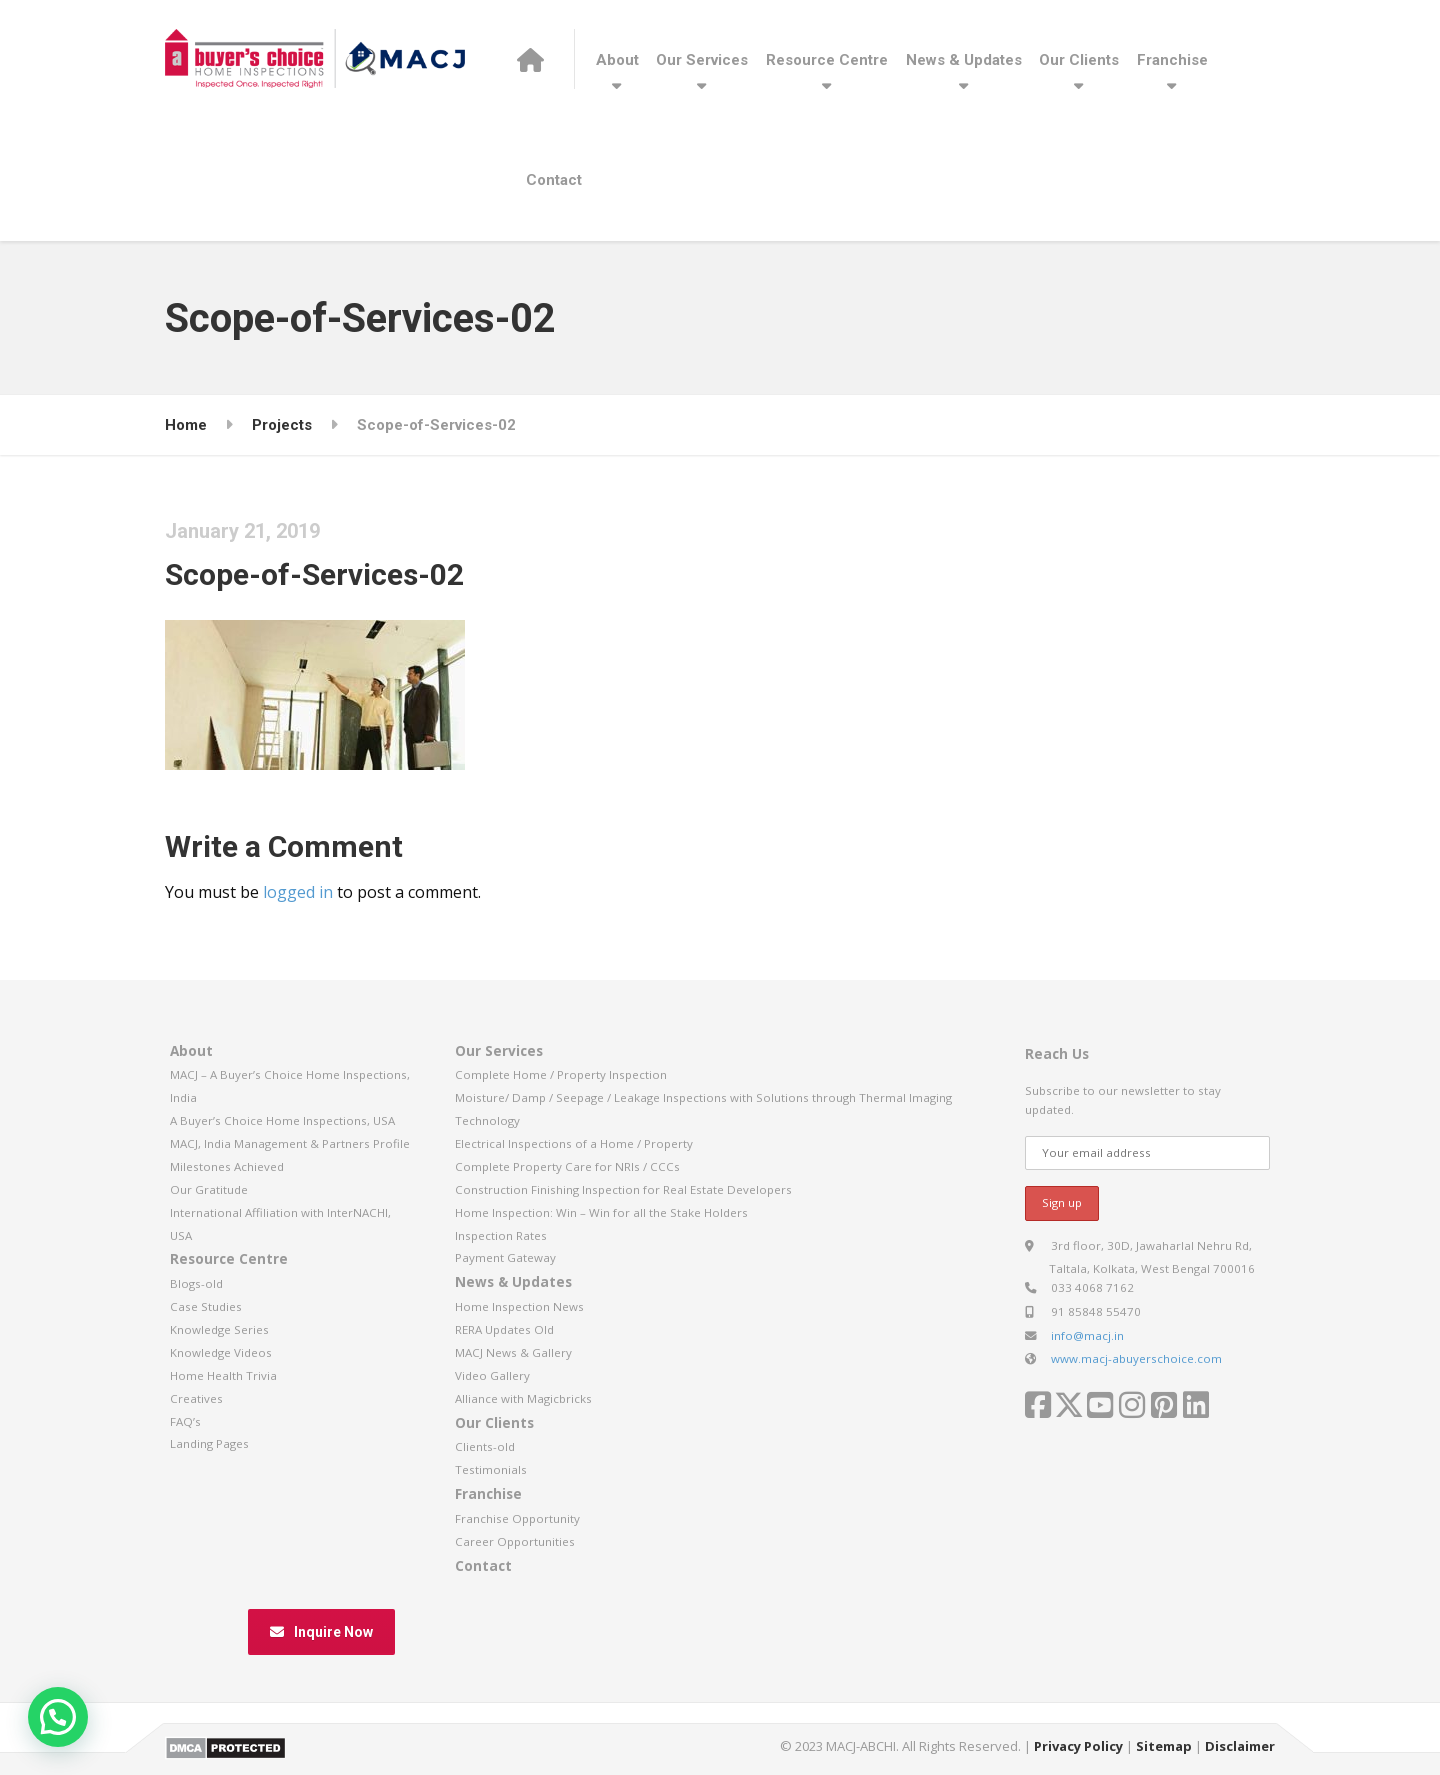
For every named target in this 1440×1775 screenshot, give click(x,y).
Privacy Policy (1078, 1746)
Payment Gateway (505, 1257)
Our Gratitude (209, 1189)
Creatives (196, 1398)
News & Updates (964, 60)
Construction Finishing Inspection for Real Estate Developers (623, 1189)
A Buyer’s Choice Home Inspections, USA (282, 1120)
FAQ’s (185, 1421)
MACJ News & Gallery (513, 1352)
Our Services (702, 60)
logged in (298, 892)
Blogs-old (196, 1283)
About (617, 60)
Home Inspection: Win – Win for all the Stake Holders (601, 1212)
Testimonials (491, 1469)
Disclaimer (1240, 1746)
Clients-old (485, 1446)
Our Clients (1079, 60)
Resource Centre (827, 60)
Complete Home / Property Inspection (561, 1074)
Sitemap (1164, 1746)
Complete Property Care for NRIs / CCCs (567, 1166)
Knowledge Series (219, 1329)
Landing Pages (209, 1443)
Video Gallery (492, 1375)
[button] (58, 1717)
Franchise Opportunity (517, 1518)
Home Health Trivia (223, 1375)
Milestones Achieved (227, 1166)
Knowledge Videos (221, 1352)
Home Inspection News (519, 1306)
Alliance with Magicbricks (523, 1398)
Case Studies (206, 1306)
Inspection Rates (501, 1235)
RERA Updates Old (504, 1329)
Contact (554, 180)
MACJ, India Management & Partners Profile (290, 1143)
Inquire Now (321, 1632)
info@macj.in (1087, 1335)
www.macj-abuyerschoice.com (1136, 1358)
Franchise (1172, 60)
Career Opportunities (515, 1541)
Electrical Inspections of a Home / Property (574, 1143)
